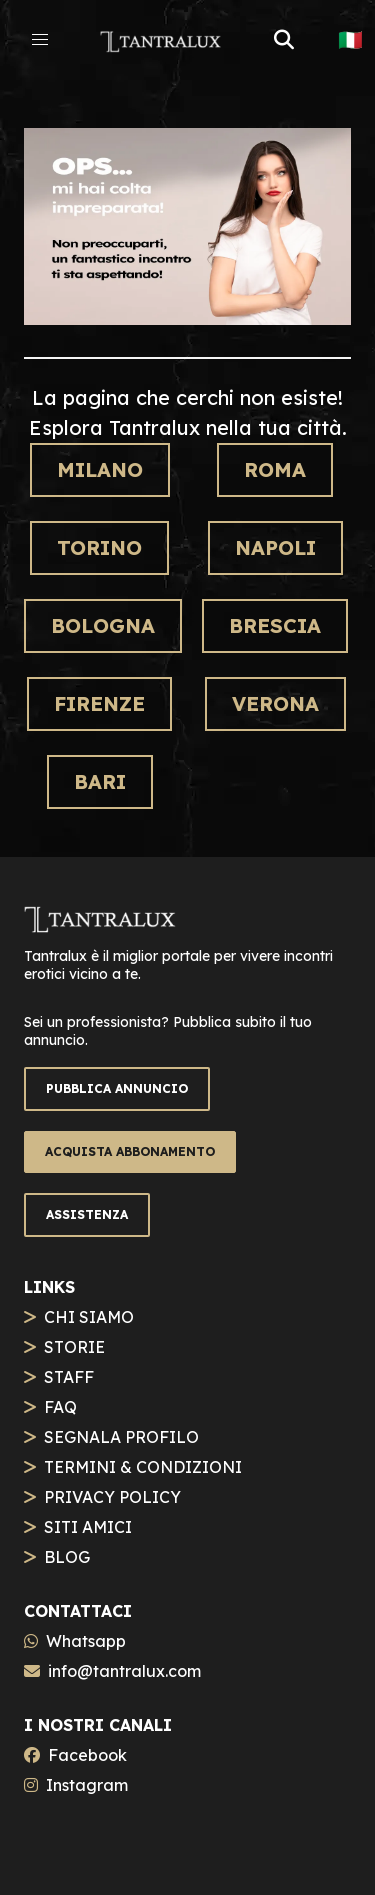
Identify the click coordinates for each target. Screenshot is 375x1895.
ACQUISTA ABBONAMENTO (130, 1151)
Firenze (99, 703)
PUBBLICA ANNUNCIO (117, 1088)
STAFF (69, 1377)
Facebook (87, 1755)
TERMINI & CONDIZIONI (143, 1467)
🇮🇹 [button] (350, 40)
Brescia (275, 625)
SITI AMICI (88, 1527)
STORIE (74, 1347)
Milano (100, 469)
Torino (99, 547)
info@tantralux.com (124, 1671)
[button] (40, 40)
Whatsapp (86, 1641)
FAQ (60, 1407)
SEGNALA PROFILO (121, 1437)
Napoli (275, 547)
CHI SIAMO (89, 1317)
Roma (275, 469)
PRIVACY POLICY (112, 1497)
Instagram (87, 1785)
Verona (275, 703)
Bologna (103, 625)
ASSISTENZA (87, 1214)
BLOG (67, 1557)
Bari (100, 781)
